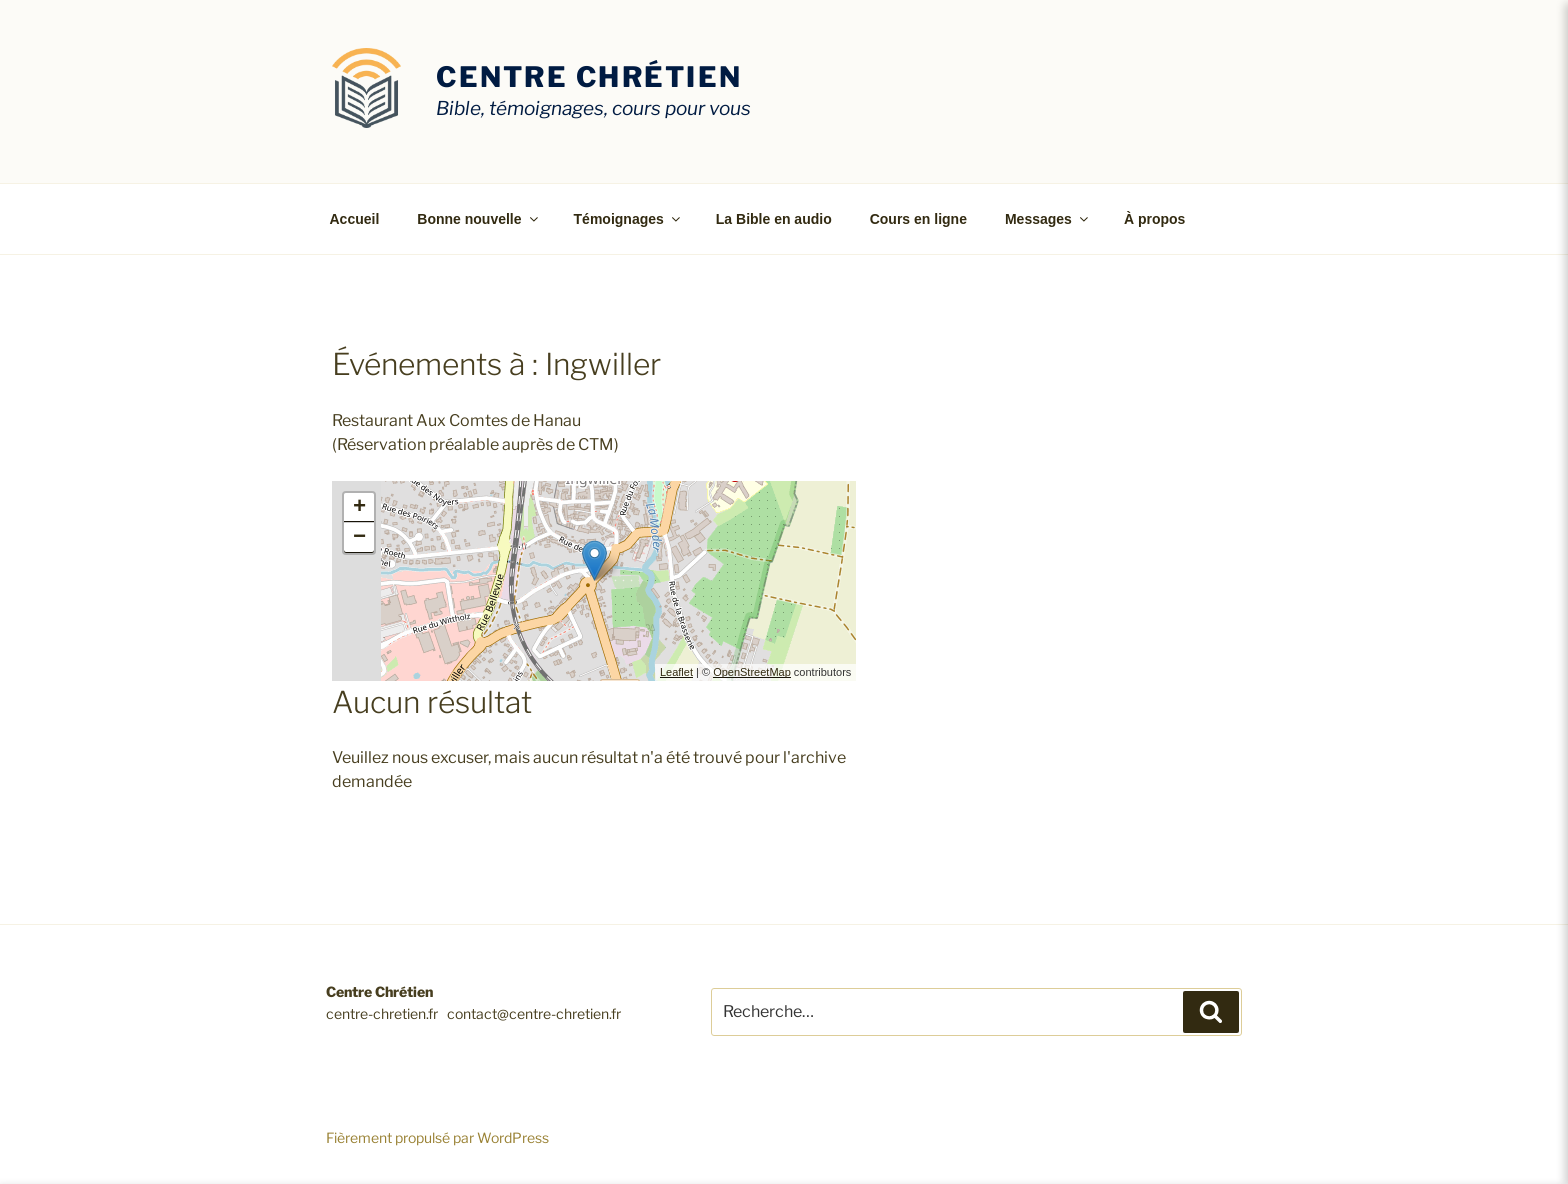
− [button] (359, 538)
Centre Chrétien (589, 77)
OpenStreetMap (752, 672)
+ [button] (359, 508)
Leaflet (676, 672)
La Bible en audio (774, 219)
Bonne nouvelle (478, 219)
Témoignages (628, 219)
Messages (1048, 219)
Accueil (355, 219)
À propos (1154, 219)
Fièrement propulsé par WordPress (437, 1137)
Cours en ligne (918, 219)
